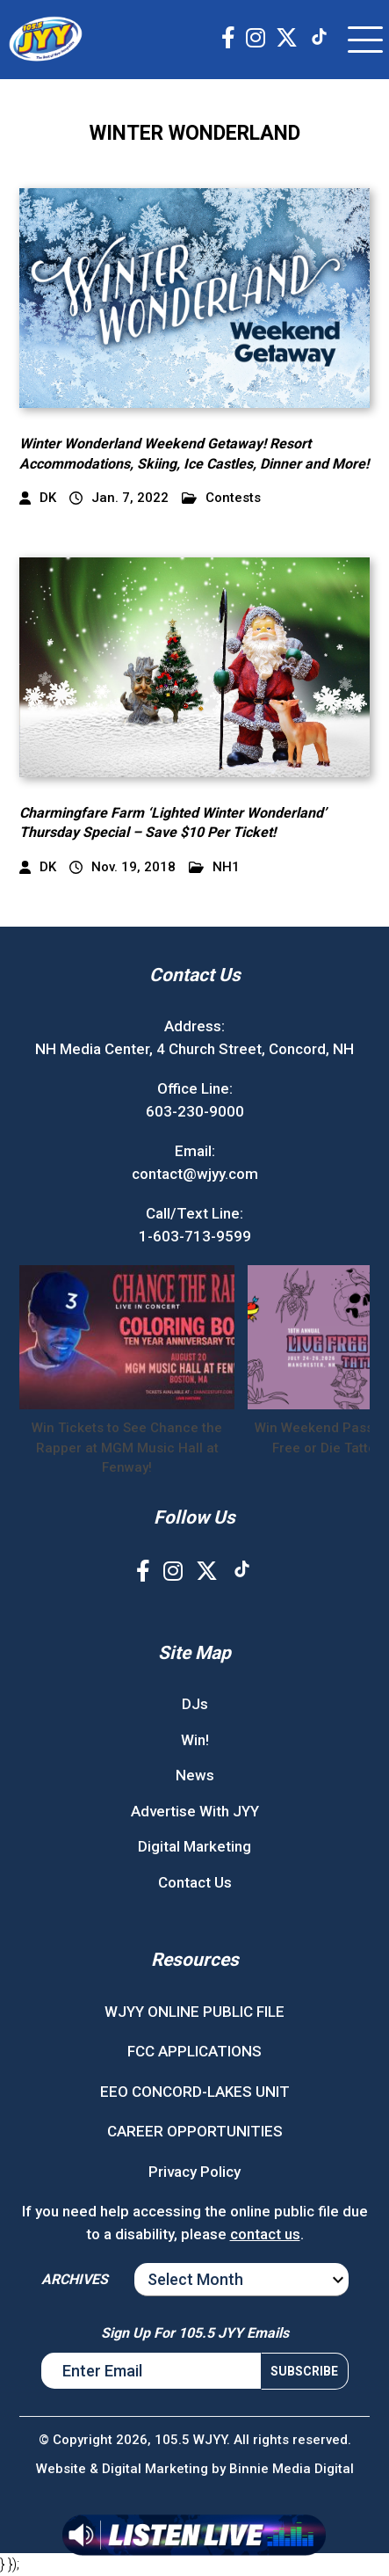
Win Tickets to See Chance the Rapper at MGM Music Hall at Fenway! (127, 1447)
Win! (195, 1740)
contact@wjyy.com (195, 1173)
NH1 (214, 867)
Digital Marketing (194, 1846)
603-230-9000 (195, 1111)
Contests (221, 498)
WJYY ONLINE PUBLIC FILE (194, 2011)
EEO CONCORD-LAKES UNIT (195, 2091)
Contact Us (195, 1882)
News (195, 1775)
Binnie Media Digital (291, 2469)
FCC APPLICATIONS (194, 2051)
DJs (195, 1704)
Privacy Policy (194, 2171)
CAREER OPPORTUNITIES (195, 2131)
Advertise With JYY (195, 1811)
